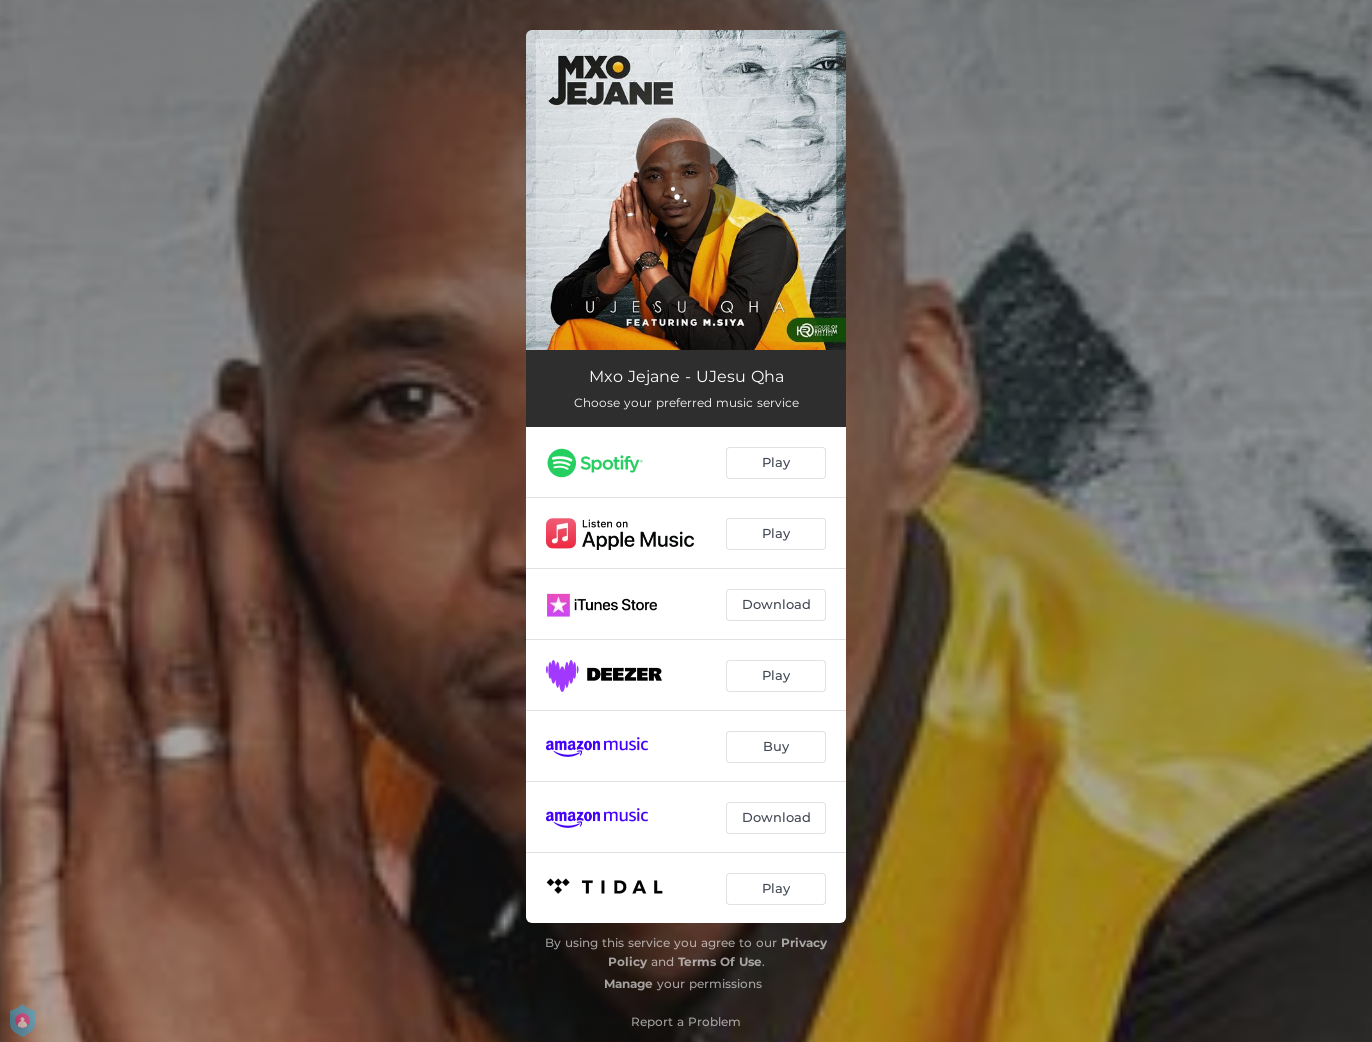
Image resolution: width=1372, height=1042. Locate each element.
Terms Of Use (720, 961)
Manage (628, 983)
